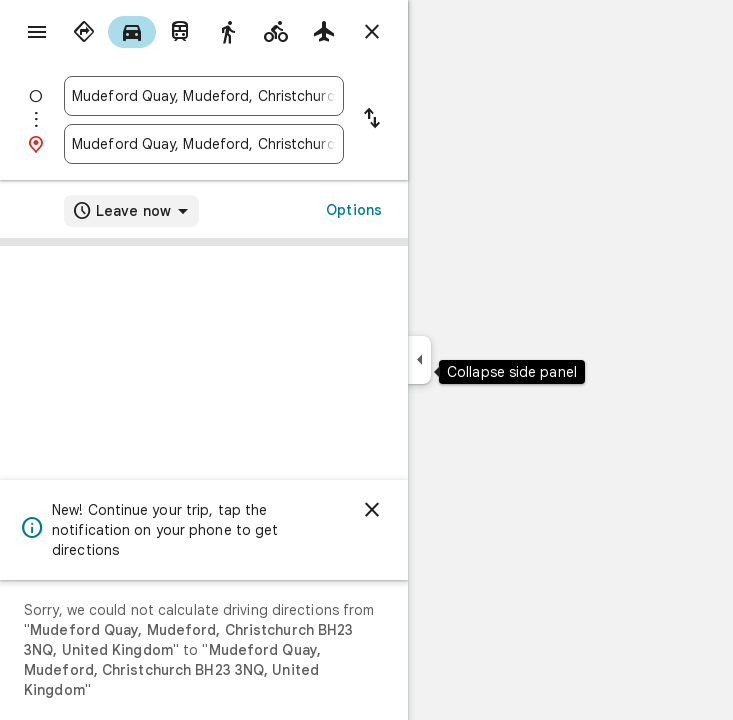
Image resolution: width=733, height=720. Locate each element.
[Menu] (37, 32)
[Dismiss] (372, 510)
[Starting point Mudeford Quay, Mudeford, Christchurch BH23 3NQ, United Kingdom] (204, 96)
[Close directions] (372, 32)
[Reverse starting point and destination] (372, 120)
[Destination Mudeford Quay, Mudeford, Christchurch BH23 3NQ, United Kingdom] (204, 144)
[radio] (84, 32)
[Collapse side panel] (419, 360)
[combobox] (204, 96)
